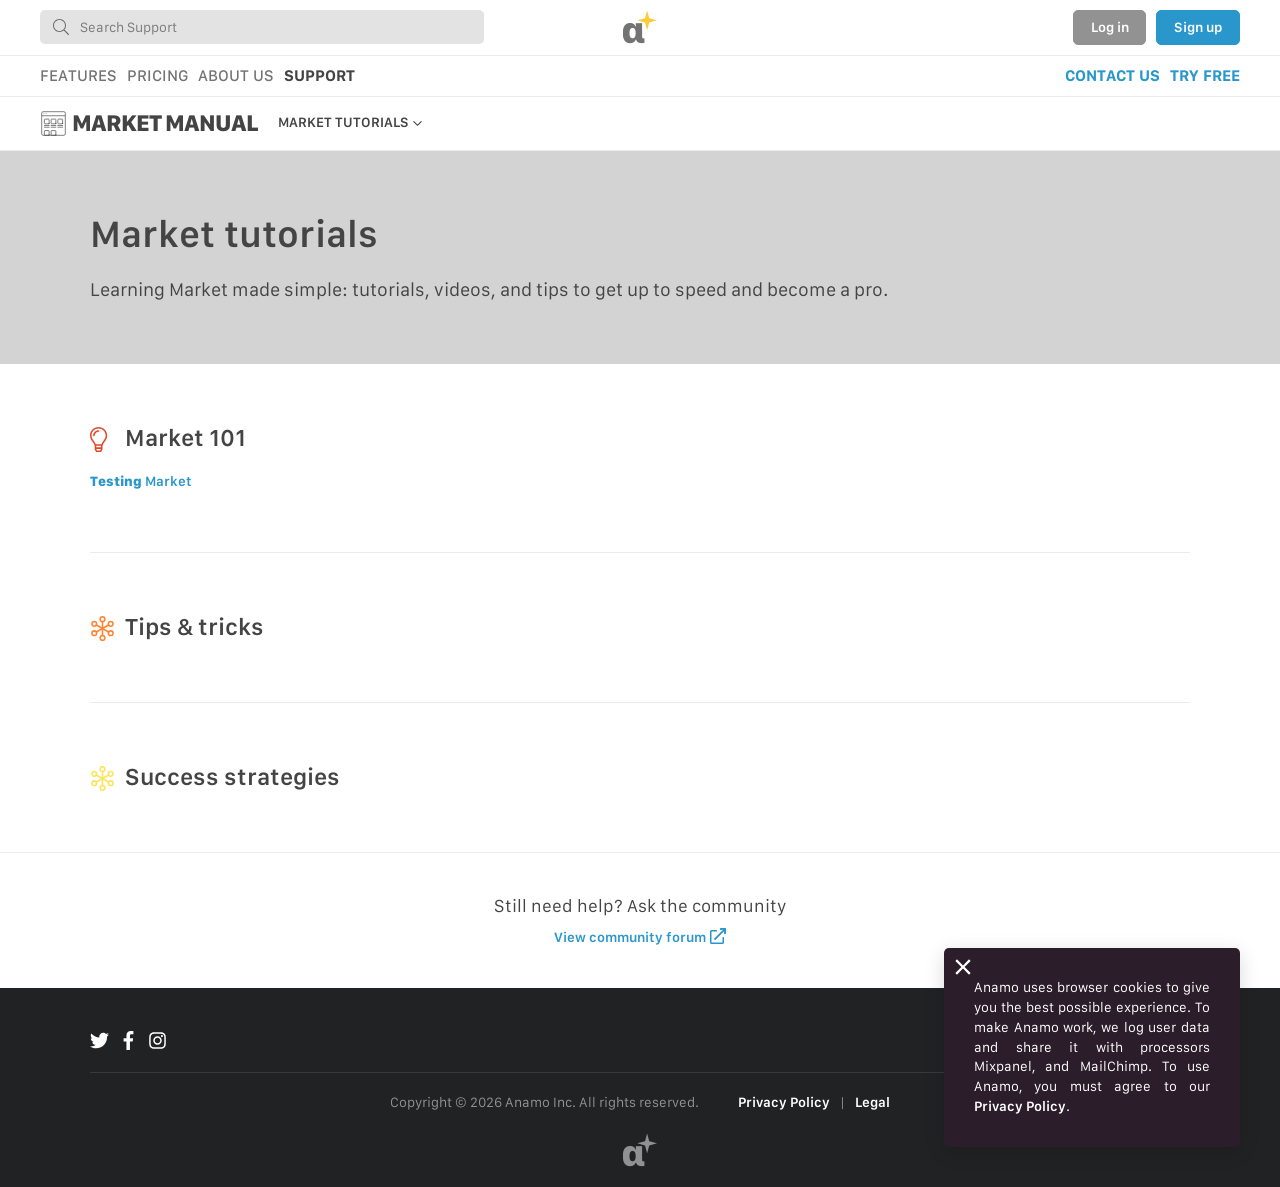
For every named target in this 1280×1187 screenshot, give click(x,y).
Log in (1110, 27)
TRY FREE (1205, 75)
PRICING (157, 75)
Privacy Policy (784, 1102)
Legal (872, 1102)
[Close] (963, 967)
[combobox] (262, 27)
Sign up (1198, 27)
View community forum (640, 936)
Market (141, 481)
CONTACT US (1112, 75)
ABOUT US (236, 75)
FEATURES (78, 75)
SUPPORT (319, 75)
